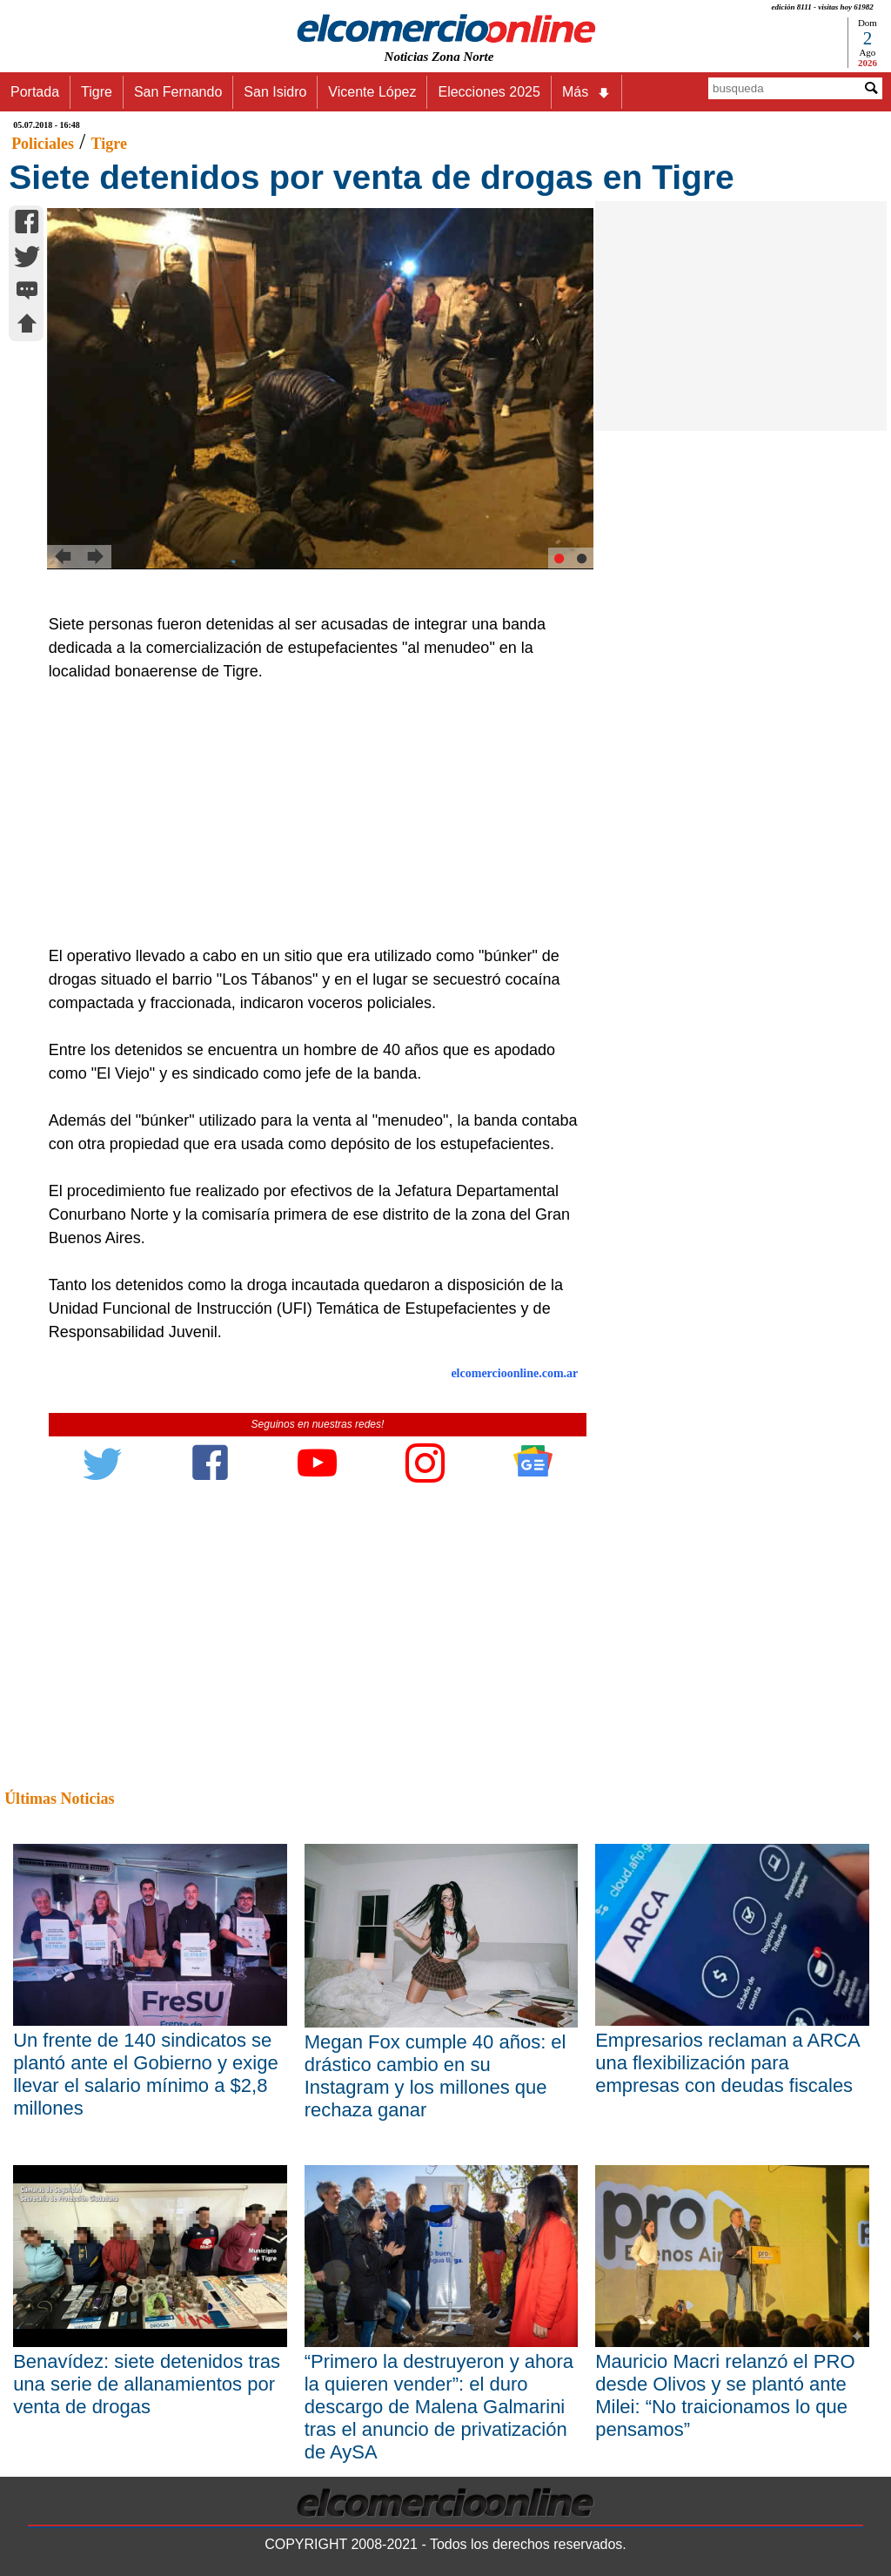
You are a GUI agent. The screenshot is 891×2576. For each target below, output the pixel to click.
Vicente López (372, 91)
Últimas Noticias (59, 1798)
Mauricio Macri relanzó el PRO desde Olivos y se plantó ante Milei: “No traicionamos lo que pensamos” (724, 2395)
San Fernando (178, 91)
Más (586, 92)
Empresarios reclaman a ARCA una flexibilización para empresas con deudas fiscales (727, 2062)
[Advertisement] (310, 814)
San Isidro (275, 91)
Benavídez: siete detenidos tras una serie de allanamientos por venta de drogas (146, 2384)
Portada (34, 91)
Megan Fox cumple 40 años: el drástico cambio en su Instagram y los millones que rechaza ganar (435, 2076)
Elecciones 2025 (488, 91)
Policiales (42, 143)
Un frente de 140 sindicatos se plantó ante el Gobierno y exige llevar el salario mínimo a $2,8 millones (145, 2074)
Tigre (96, 91)
